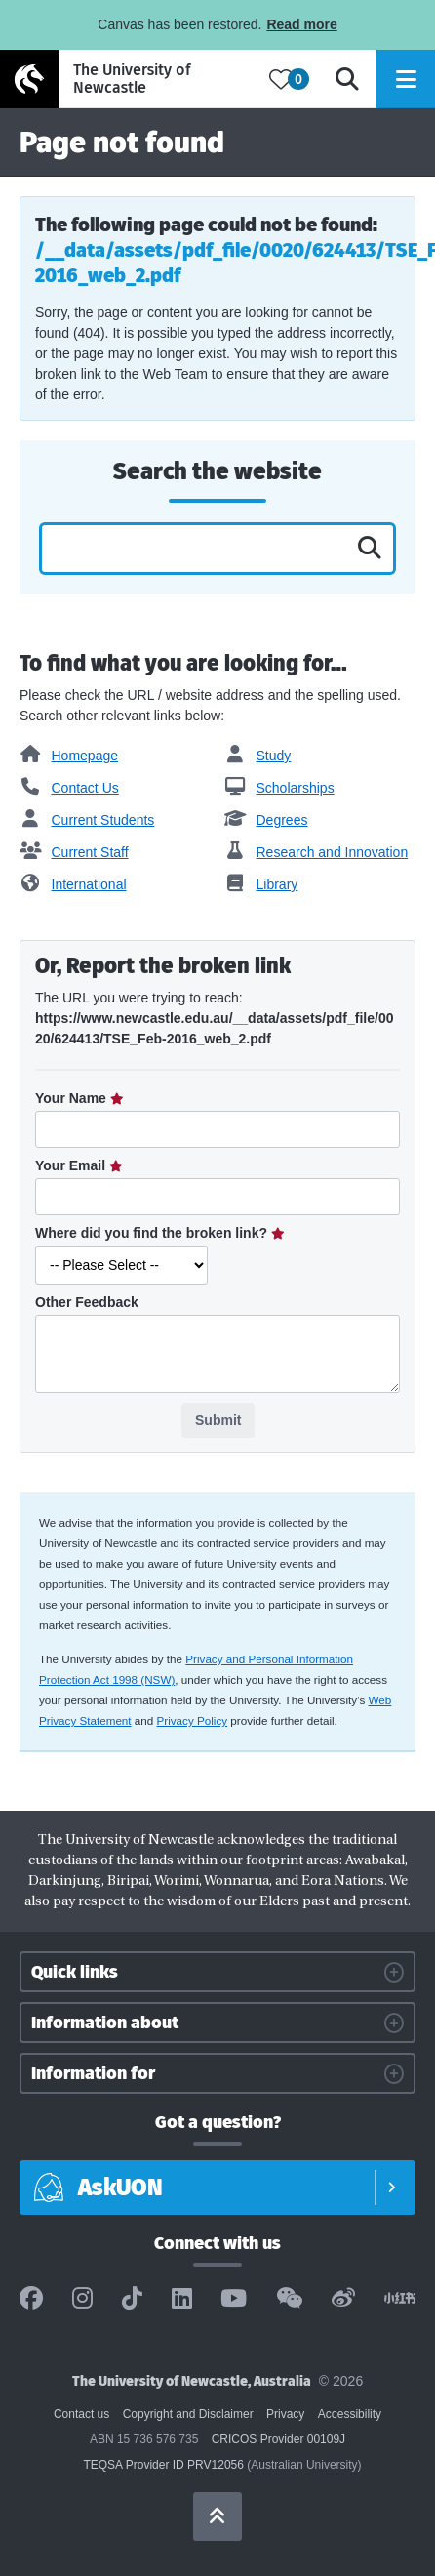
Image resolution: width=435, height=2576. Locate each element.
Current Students (87, 820)
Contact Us (69, 788)
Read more (301, 24)
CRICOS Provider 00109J (278, 2439)
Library (260, 884)
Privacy (285, 2414)
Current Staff (74, 852)
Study (257, 755)
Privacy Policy (192, 1720)
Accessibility (349, 2414)
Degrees (265, 820)
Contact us (81, 2414)
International (73, 884)
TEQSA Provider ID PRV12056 (163, 2465)
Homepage (69, 755)
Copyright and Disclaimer (188, 2414)
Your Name (72, 1098)
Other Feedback (86, 1302)
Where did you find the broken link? (153, 1233)
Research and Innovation (316, 852)
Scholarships (279, 788)
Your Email (72, 1165)
